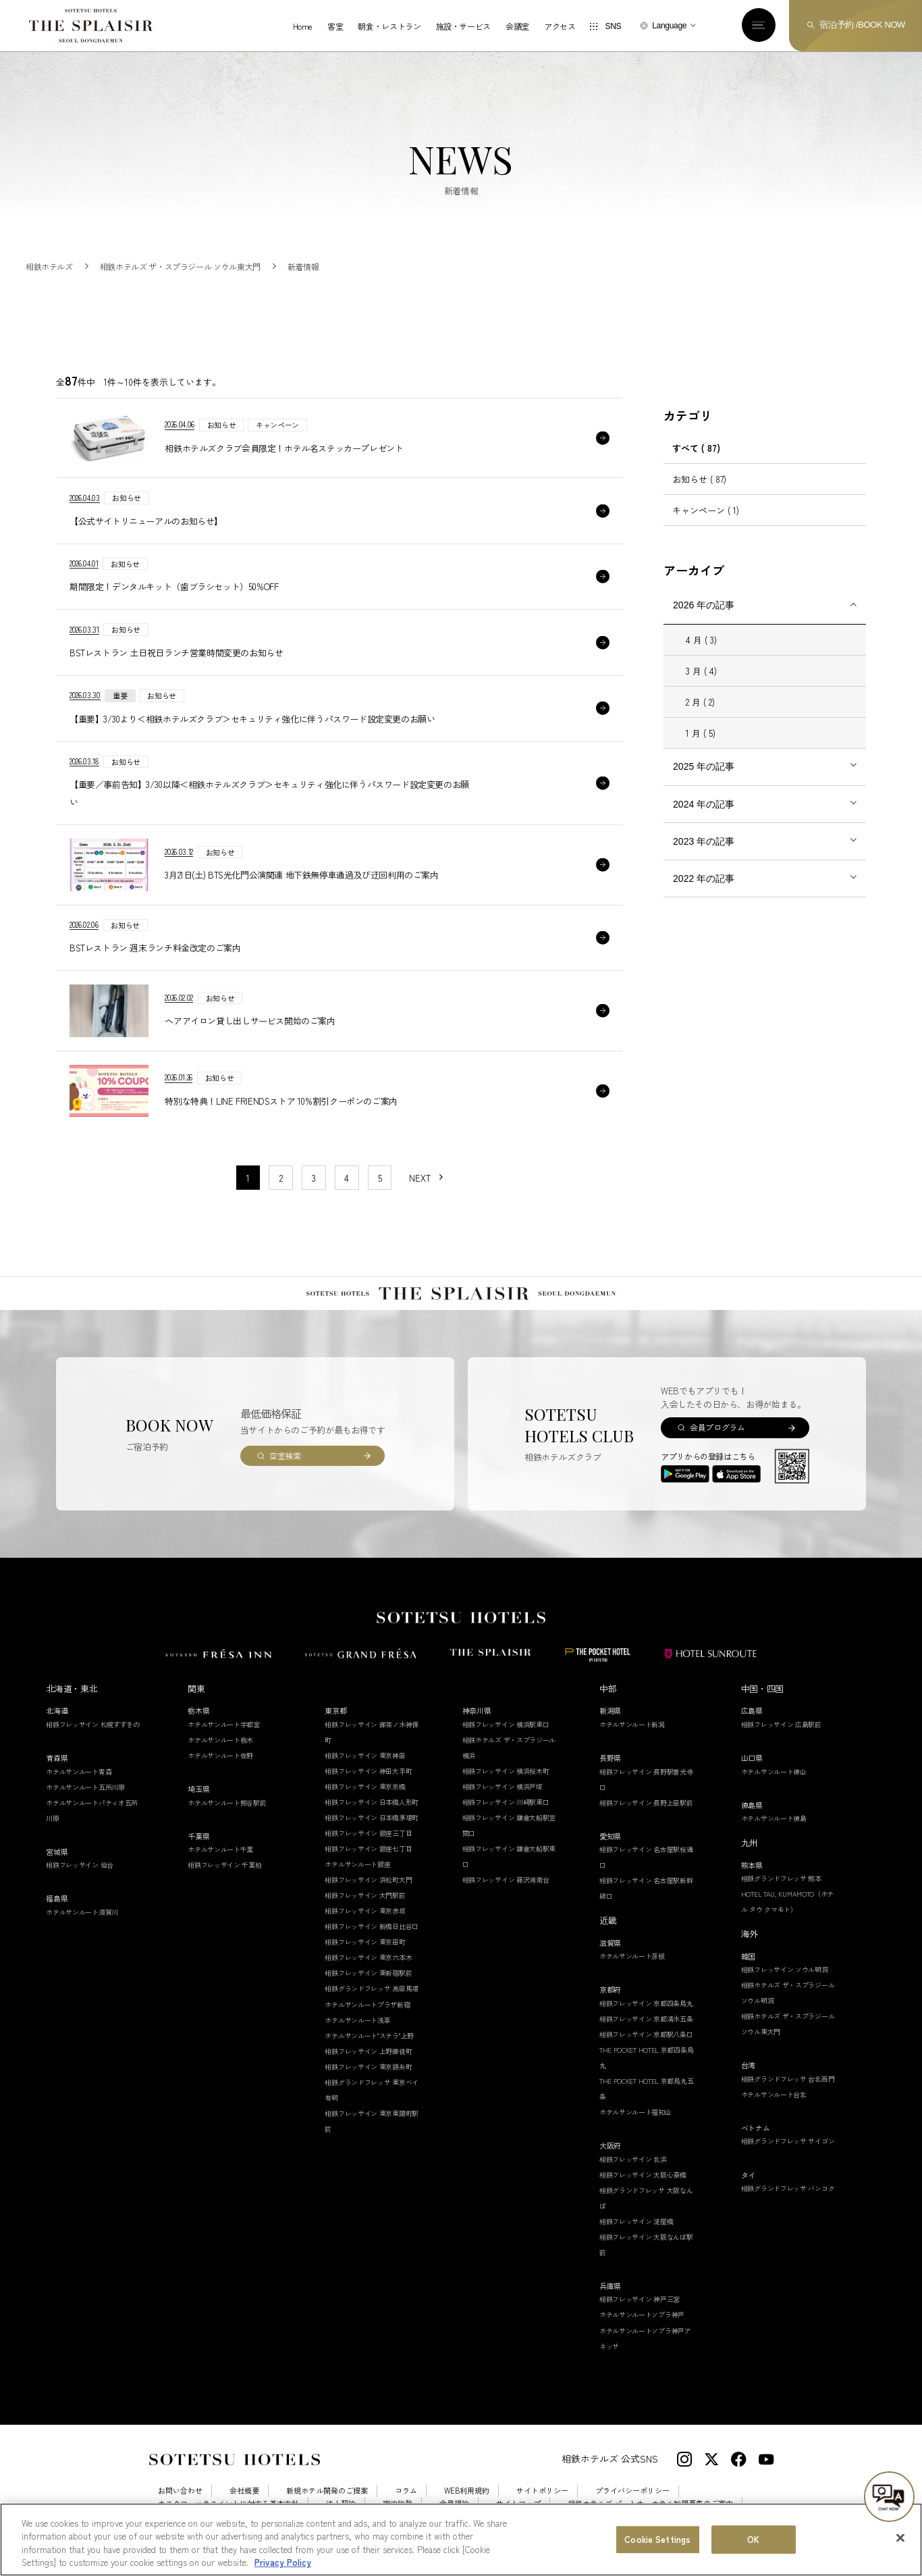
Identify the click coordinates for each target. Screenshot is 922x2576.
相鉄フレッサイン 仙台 (79, 1865)
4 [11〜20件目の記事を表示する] (346, 1178)
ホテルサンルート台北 (774, 2094)
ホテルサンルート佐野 (220, 1755)
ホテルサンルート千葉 (220, 1849)
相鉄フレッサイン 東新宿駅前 (368, 1973)
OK (753, 2539)
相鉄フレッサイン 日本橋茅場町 (371, 1817)
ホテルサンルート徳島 (774, 1818)
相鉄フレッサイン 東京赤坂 (365, 1910)
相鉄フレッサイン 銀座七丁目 (368, 1848)
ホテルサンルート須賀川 (82, 1912)
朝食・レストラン (389, 26)
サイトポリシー (542, 2490)
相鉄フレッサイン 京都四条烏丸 (646, 2003)
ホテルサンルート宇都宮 (224, 1724)
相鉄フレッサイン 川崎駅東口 (505, 1802)
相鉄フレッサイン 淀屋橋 (636, 2221)
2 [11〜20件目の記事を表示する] (281, 1178)
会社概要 (244, 2490)
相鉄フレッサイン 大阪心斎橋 (642, 2175)
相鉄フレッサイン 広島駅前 (781, 1724)
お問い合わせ (180, 2490)
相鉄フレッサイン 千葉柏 (224, 1865)
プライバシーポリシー (632, 2490)
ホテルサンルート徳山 (774, 1771)
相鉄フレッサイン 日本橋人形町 (371, 1802)
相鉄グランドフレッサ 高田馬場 (371, 1988)
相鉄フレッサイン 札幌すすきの (93, 1724)
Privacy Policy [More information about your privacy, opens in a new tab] (282, 2562)
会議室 (517, 26)
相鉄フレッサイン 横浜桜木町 (505, 1771)
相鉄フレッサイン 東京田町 (365, 1942)
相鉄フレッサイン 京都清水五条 (646, 2019)
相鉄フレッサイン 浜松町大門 (368, 1879)
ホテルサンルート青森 (78, 1771)
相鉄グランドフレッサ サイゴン (788, 2141)
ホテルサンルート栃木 (220, 1740)
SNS (613, 26)
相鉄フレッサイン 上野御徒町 (368, 2051)
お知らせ (699, 479)
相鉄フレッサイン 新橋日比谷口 (371, 1926)
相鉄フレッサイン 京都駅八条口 (646, 2034)
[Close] (900, 2537)
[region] (461, 2539)
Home (303, 26)
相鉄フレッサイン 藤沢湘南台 (505, 1879)
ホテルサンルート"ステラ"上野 (369, 2035)
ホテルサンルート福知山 (635, 2112)
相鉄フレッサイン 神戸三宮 (639, 2299)
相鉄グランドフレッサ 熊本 (781, 1878)
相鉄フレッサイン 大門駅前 (365, 1895)
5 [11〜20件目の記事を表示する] (380, 1178)
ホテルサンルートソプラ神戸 (641, 2314)
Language (669, 25)
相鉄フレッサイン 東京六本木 (368, 1957)
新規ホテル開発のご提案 (327, 2490)
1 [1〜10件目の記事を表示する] (248, 1178)
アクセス (560, 26)
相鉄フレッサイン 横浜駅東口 (505, 1724)
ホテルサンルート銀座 (357, 1864)
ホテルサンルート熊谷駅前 (227, 1802)
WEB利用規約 (466, 2490)
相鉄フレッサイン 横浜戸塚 (502, 1786)
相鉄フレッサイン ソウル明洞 (784, 1969)
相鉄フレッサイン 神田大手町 (368, 1771)
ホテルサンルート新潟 (632, 1724)
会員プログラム (717, 1427)
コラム (406, 2490)
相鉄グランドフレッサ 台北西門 (788, 2079)
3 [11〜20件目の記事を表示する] (314, 1178)
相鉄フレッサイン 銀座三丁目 (368, 1833)
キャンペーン (705, 510)
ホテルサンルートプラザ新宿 (367, 2004)
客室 (335, 26)
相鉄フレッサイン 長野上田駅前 (646, 1802)
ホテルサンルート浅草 (357, 2020)
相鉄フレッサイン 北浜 (633, 2159)
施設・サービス (463, 26)
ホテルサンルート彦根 (632, 1956)
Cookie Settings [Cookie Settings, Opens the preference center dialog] (657, 2539)
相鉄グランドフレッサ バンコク (788, 2188)
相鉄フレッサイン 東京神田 (365, 1755)
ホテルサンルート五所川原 (85, 1787)
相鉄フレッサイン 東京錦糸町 (368, 2066)
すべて (696, 448)
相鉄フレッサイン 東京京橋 (365, 1786)
